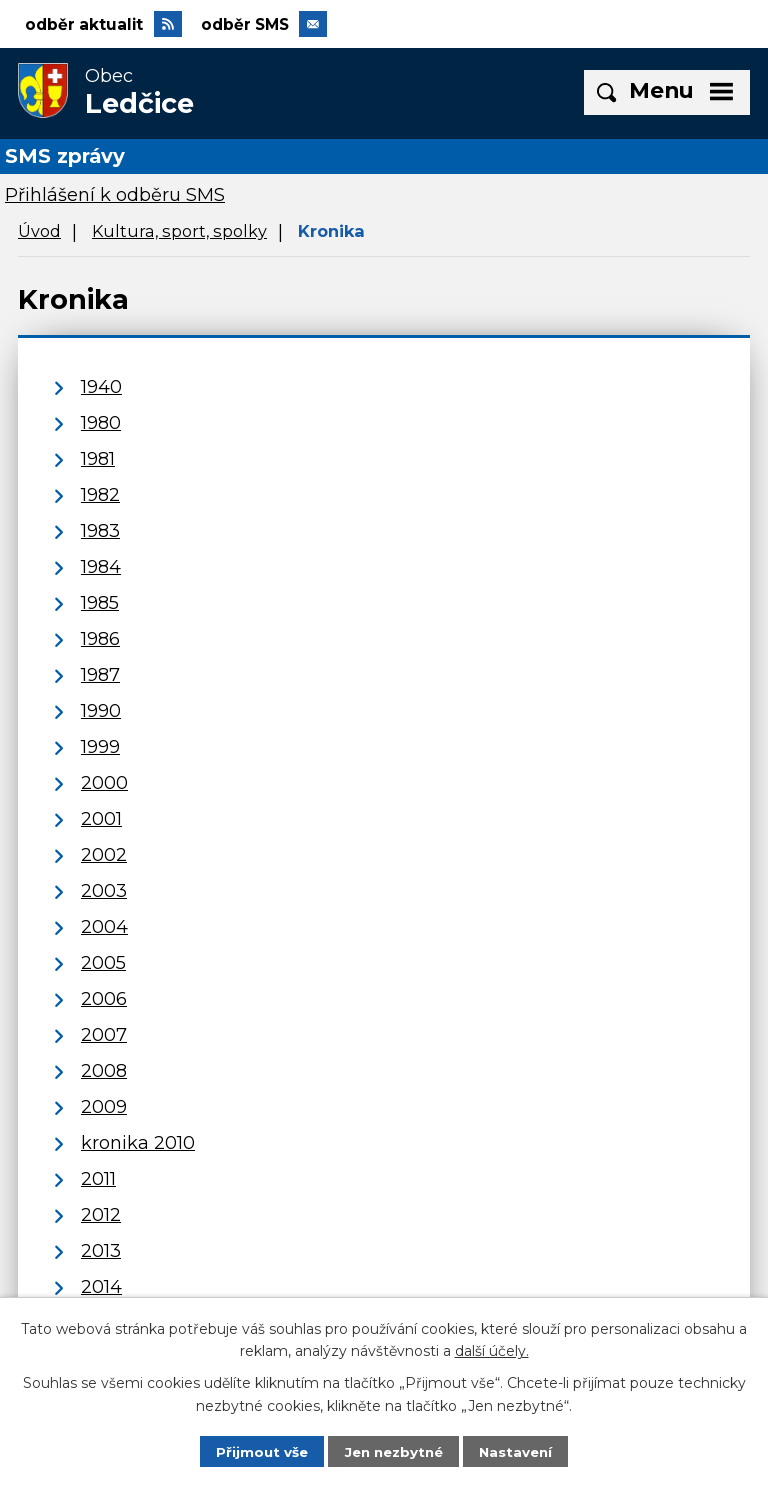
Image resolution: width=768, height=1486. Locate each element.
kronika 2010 (138, 1143)
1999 (100, 747)
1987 (100, 675)
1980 (101, 423)
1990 (101, 711)
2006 (104, 999)
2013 (101, 1251)
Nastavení (520, 1451)
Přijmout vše (257, 1451)
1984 (101, 567)
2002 (104, 855)
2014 (101, 1287)
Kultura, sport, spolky (179, 232)
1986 (100, 639)
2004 (104, 927)
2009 (104, 1107)
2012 (101, 1215)
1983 (100, 531)
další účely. (492, 1350)
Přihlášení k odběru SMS (115, 196)
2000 (104, 783)
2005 (103, 963)
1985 (100, 603)
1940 (101, 387)
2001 (101, 819)
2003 (104, 891)
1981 (98, 459)
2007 (104, 1035)
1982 (100, 495)
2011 (98, 1179)
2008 (104, 1071)
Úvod (39, 232)
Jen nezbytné (393, 1451)
